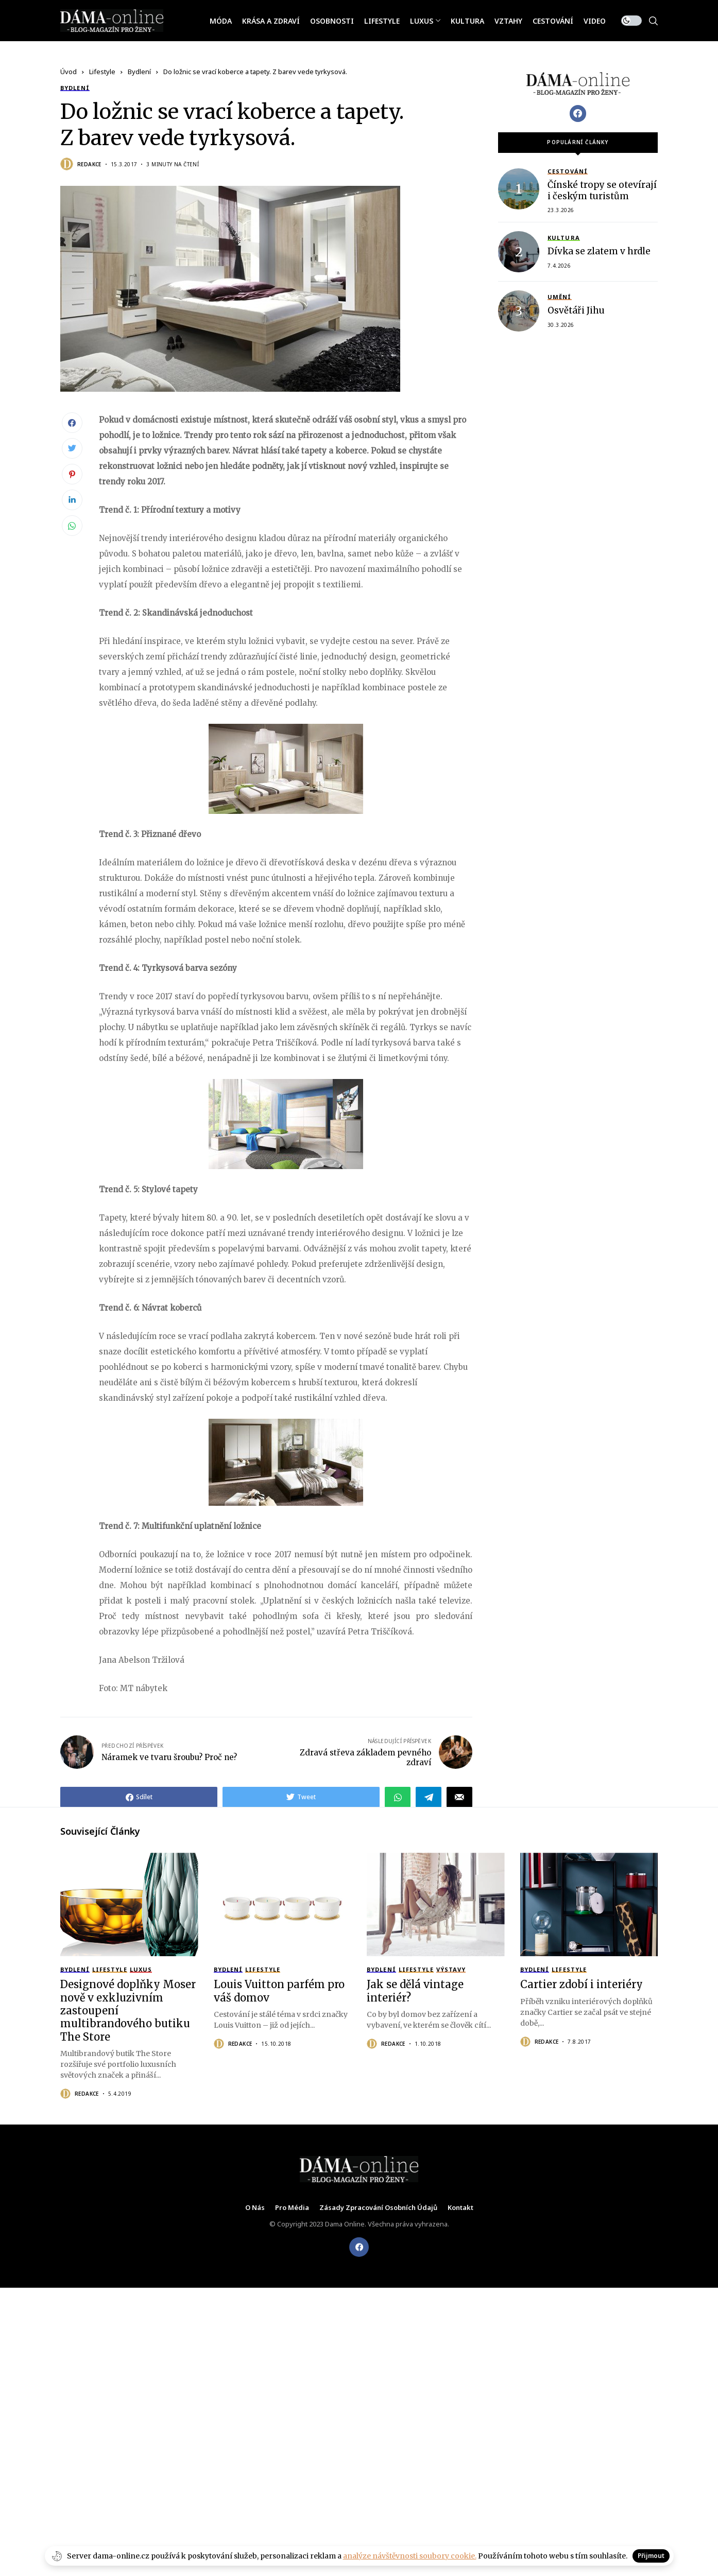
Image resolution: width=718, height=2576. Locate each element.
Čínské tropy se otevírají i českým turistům (602, 189)
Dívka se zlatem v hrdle (599, 250)
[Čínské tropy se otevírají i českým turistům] (518, 187)
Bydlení (139, 71)
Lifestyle (102, 71)
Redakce (89, 164)
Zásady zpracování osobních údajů (378, 2208)
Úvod (68, 71)
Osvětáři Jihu (576, 309)
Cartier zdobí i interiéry (581, 1984)
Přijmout (651, 2555)
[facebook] (359, 2247)
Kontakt (460, 2208)
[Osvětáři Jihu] (518, 309)
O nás (255, 2208)
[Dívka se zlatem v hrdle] (518, 250)
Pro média (292, 2208)
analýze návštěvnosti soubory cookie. (409, 2556)
